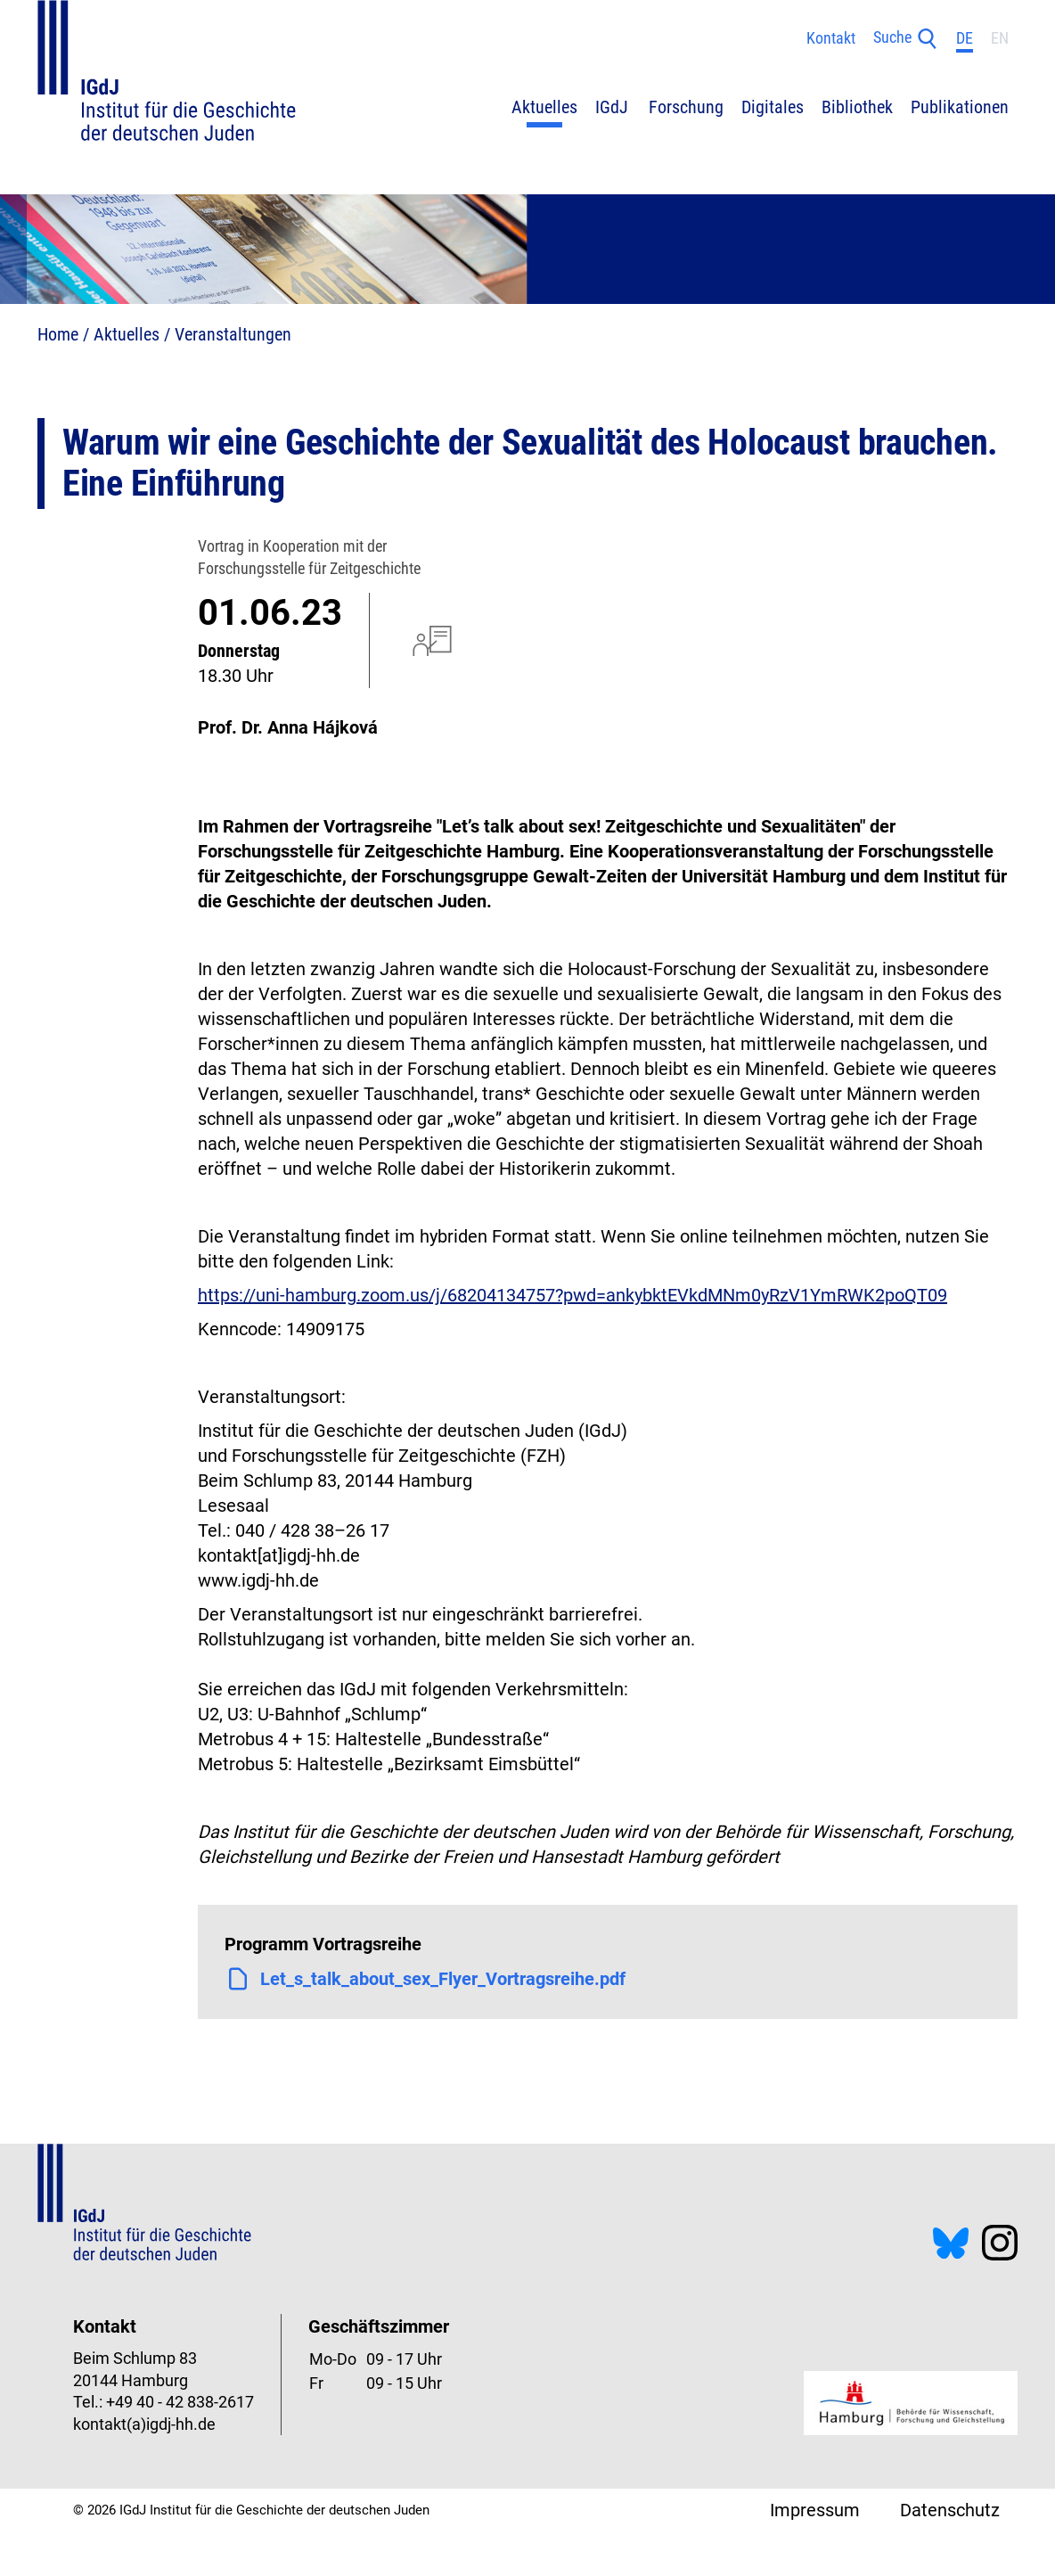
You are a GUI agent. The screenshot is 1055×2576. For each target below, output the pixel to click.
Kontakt (830, 38)
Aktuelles (126, 334)
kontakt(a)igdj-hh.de (144, 2424)
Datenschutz (950, 2510)
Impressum (815, 2510)
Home (57, 334)
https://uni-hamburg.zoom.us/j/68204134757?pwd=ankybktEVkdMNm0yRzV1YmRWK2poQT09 (572, 1295)
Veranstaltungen (233, 334)
